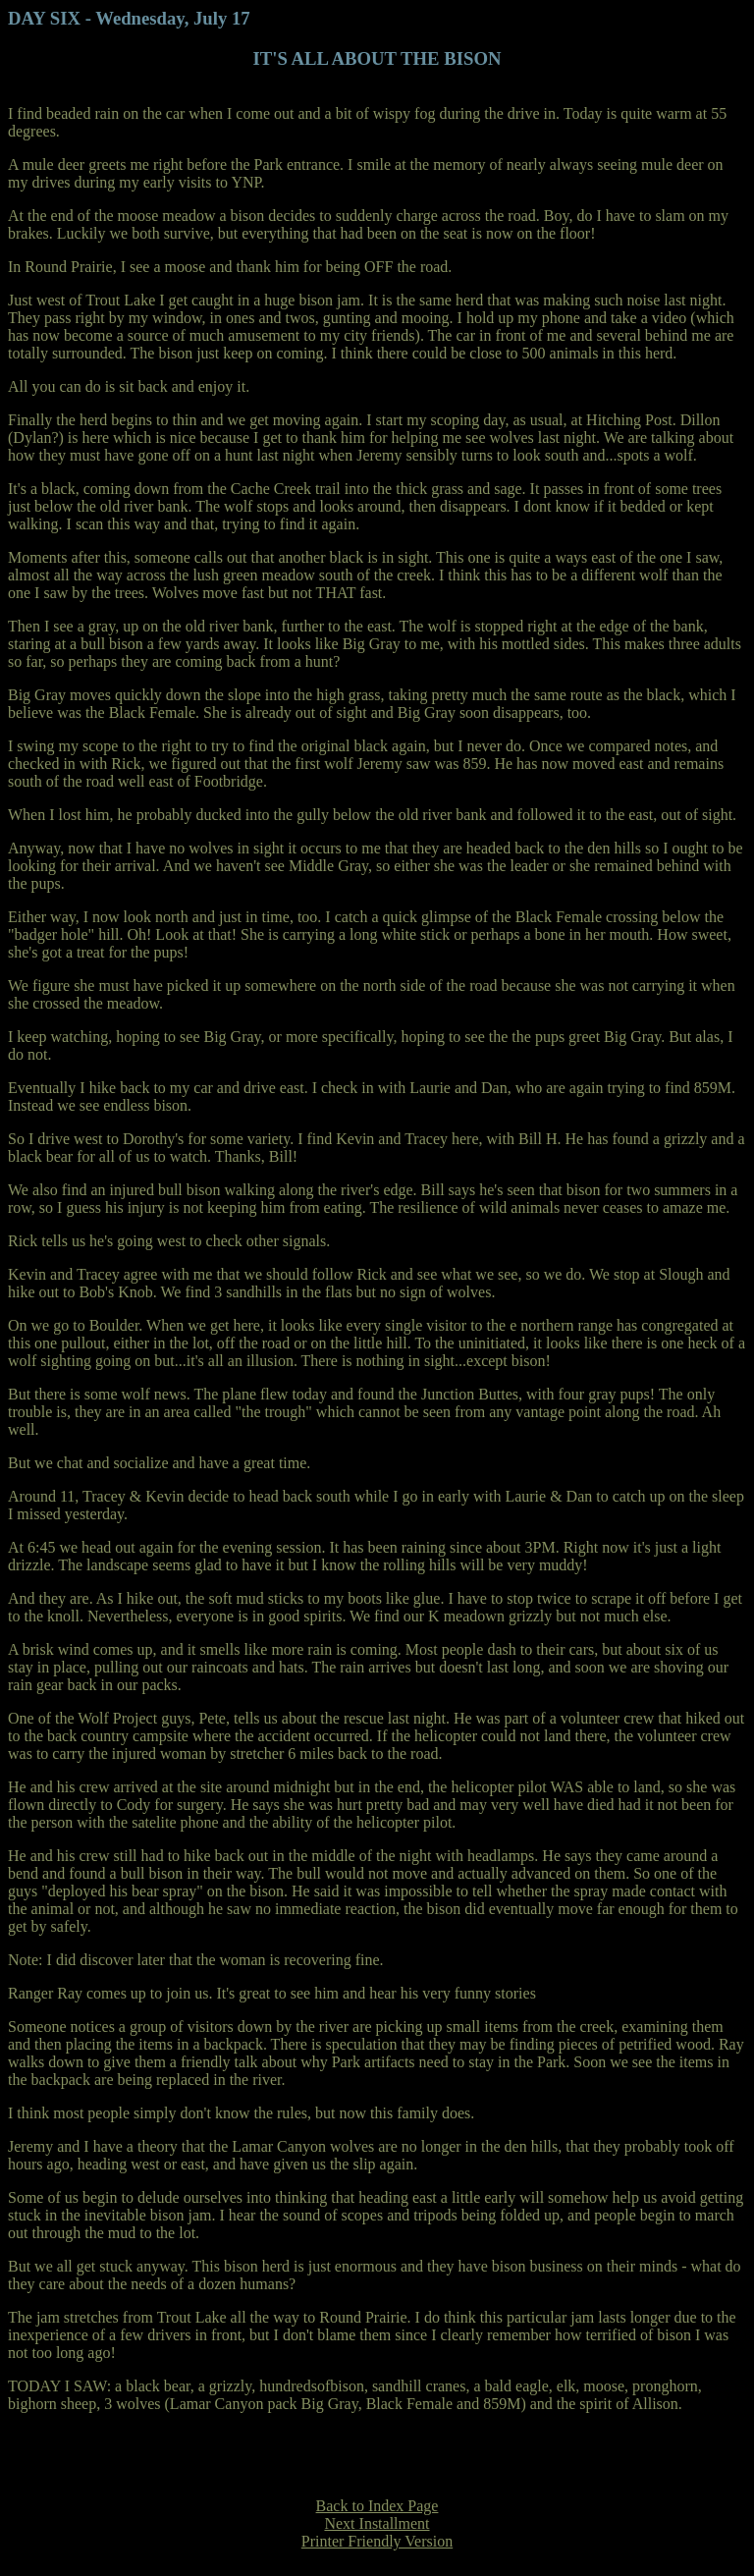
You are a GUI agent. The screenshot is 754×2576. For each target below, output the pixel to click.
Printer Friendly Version (377, 2541)
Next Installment (376, 2523)
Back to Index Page (377, 2505)
